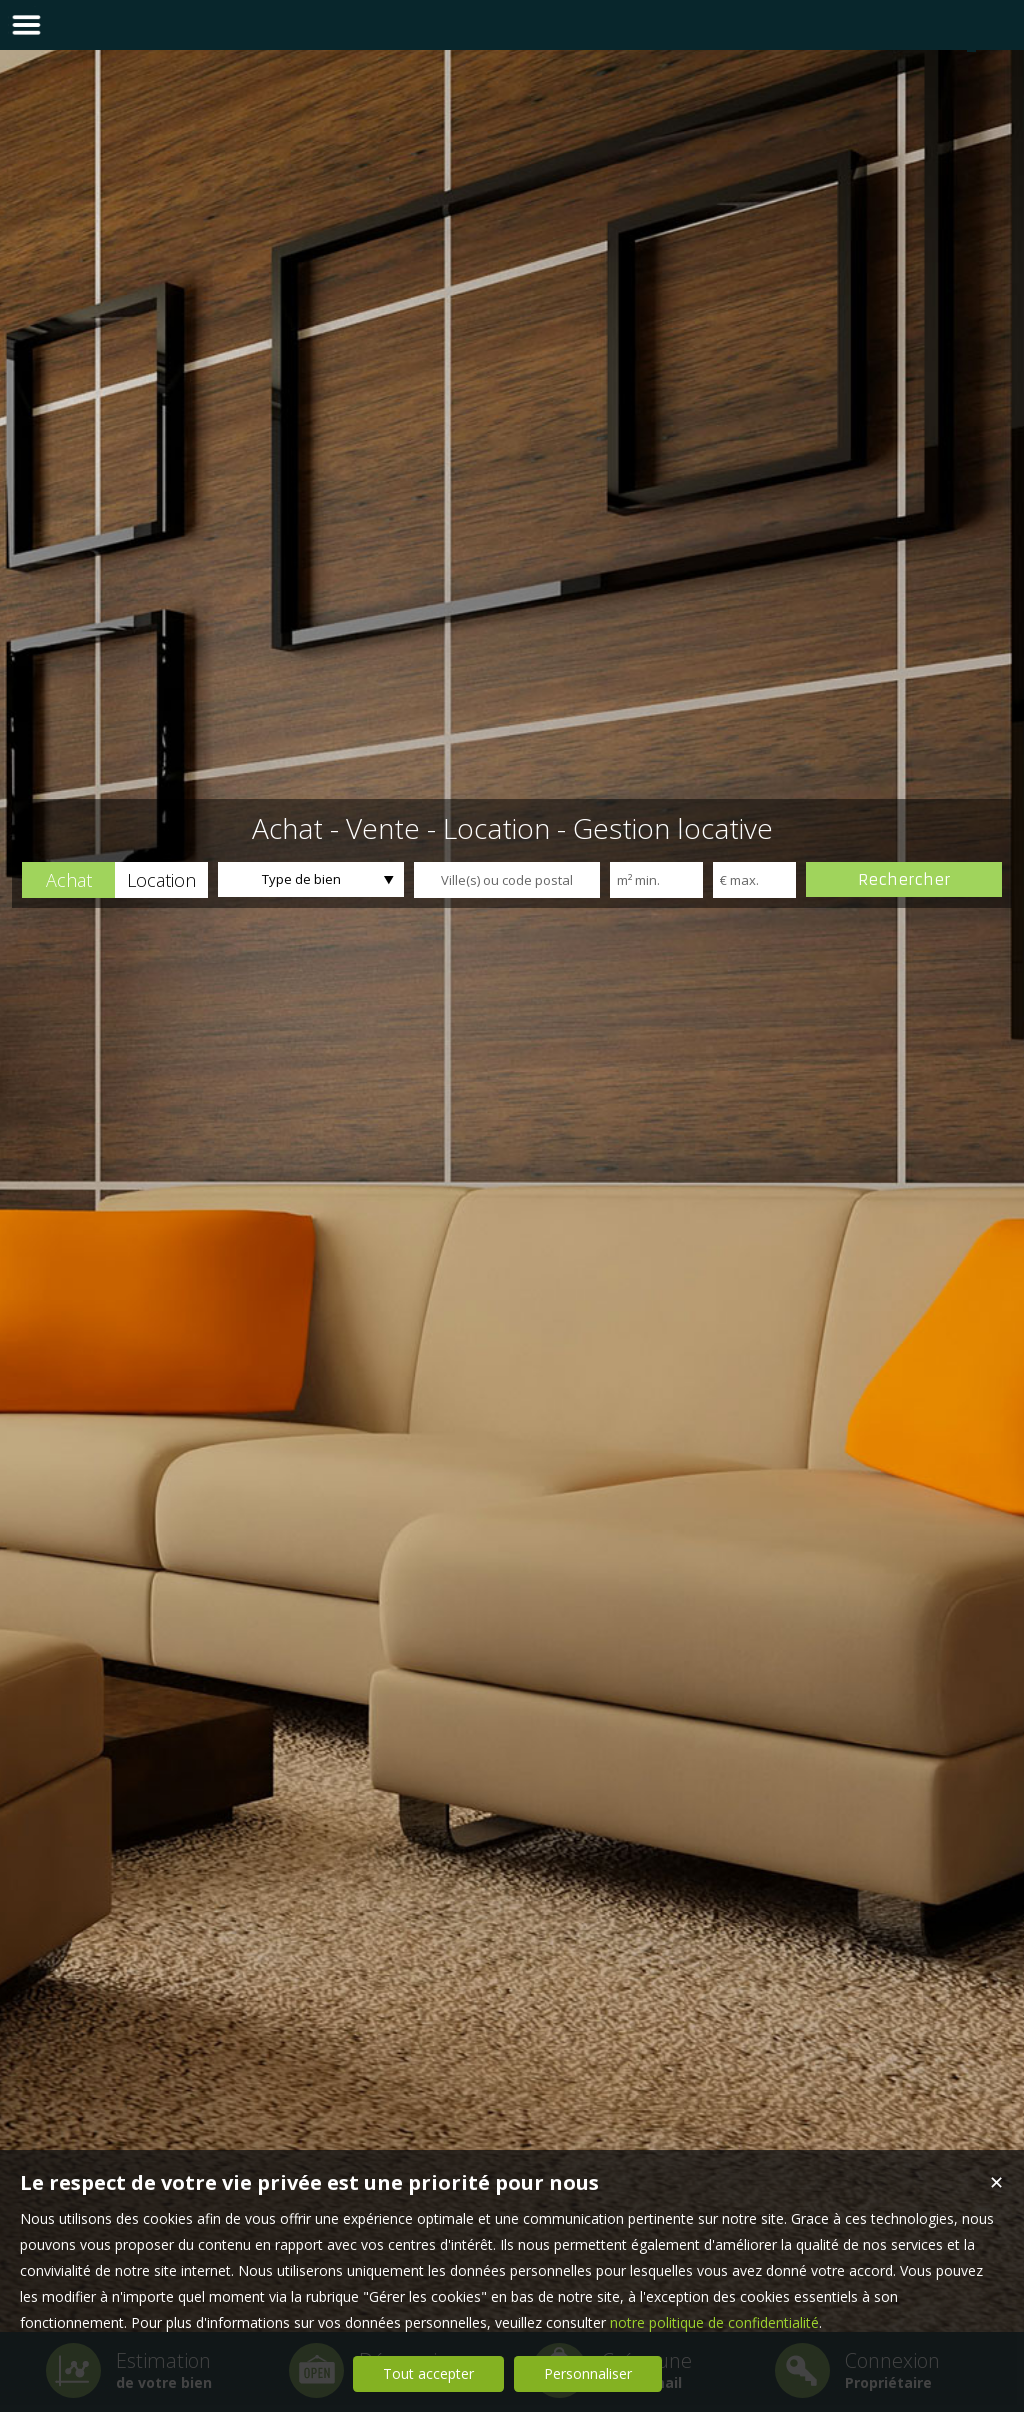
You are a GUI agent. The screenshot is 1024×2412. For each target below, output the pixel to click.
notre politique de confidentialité (714, 2322)
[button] (68, 880)
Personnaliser (588, 2373)
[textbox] (507, 880)
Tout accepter (428, 2373)
